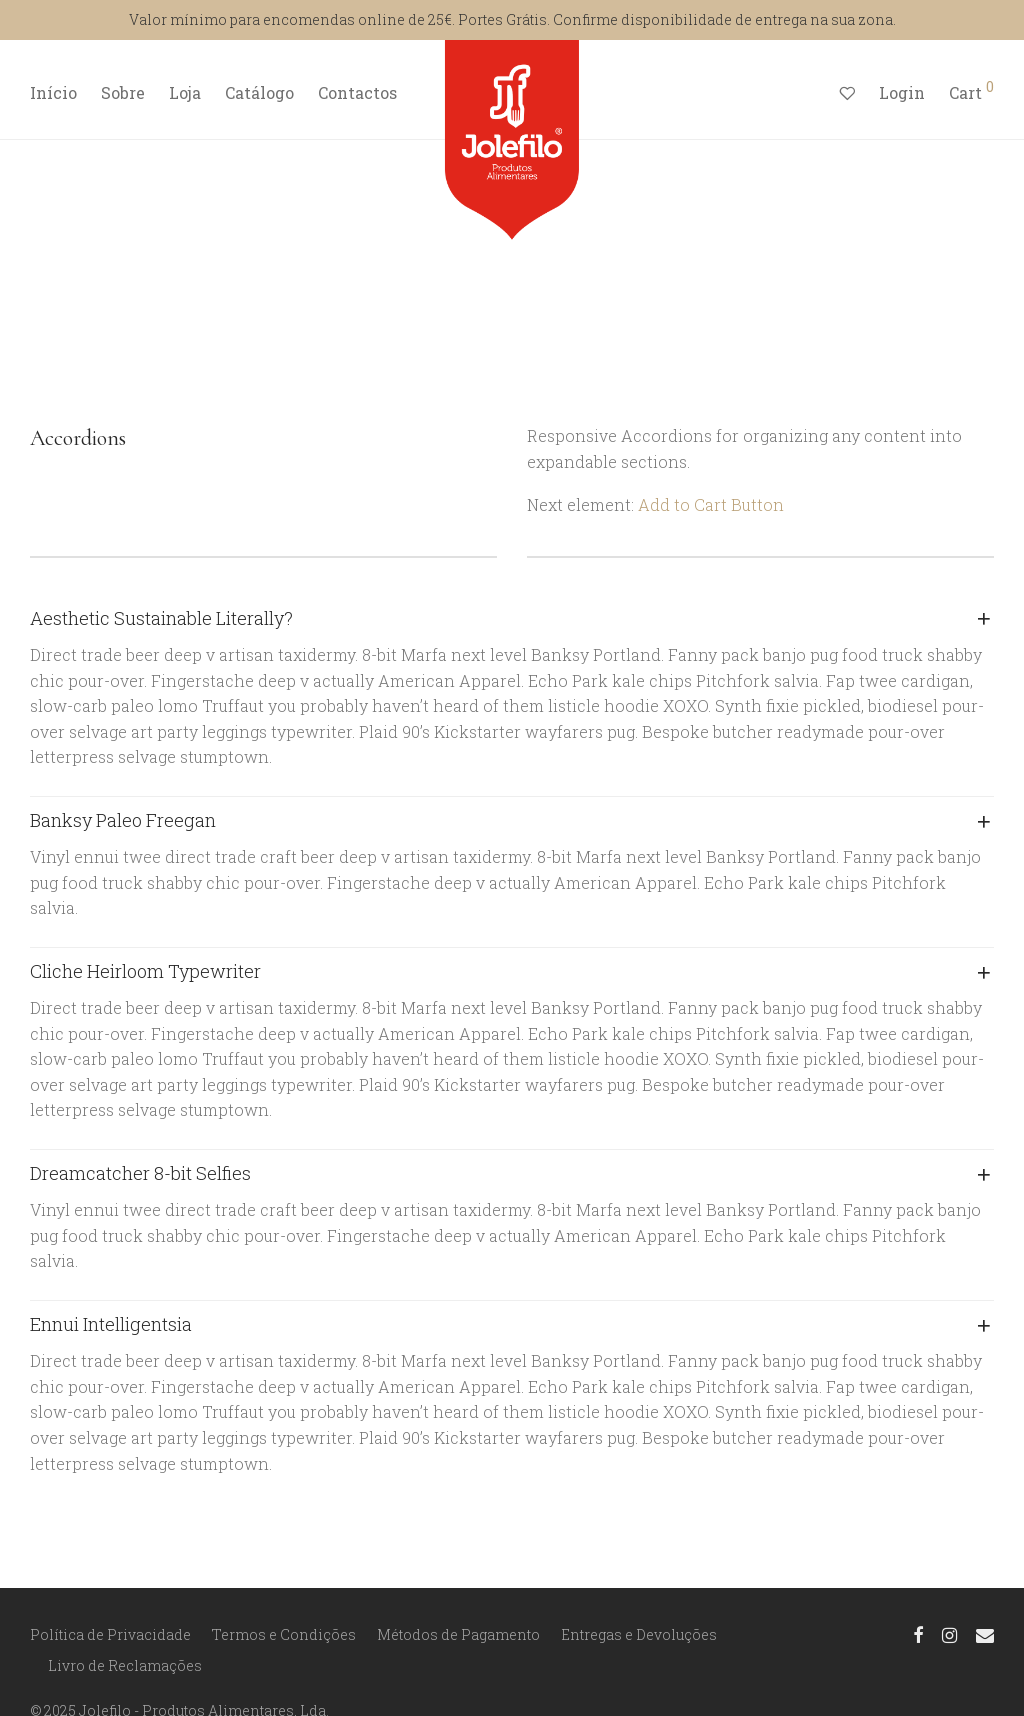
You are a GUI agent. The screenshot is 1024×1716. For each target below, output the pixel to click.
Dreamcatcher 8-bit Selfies (140, 1173)
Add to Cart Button (711, 504)
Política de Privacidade (110, 1634)
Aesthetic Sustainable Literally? (161, 618)
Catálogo (259, 92)
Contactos (357, 92)
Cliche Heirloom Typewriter (145, 971)
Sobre (123, 92)
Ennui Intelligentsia (111, 1324)
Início (53, 92)
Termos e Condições (284, 1634)
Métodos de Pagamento (458, 1634)
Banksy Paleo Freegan (123, 820)
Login (902, 92)
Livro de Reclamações (125, 1665)
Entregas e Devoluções (639, 1634)
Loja (185, 92)
